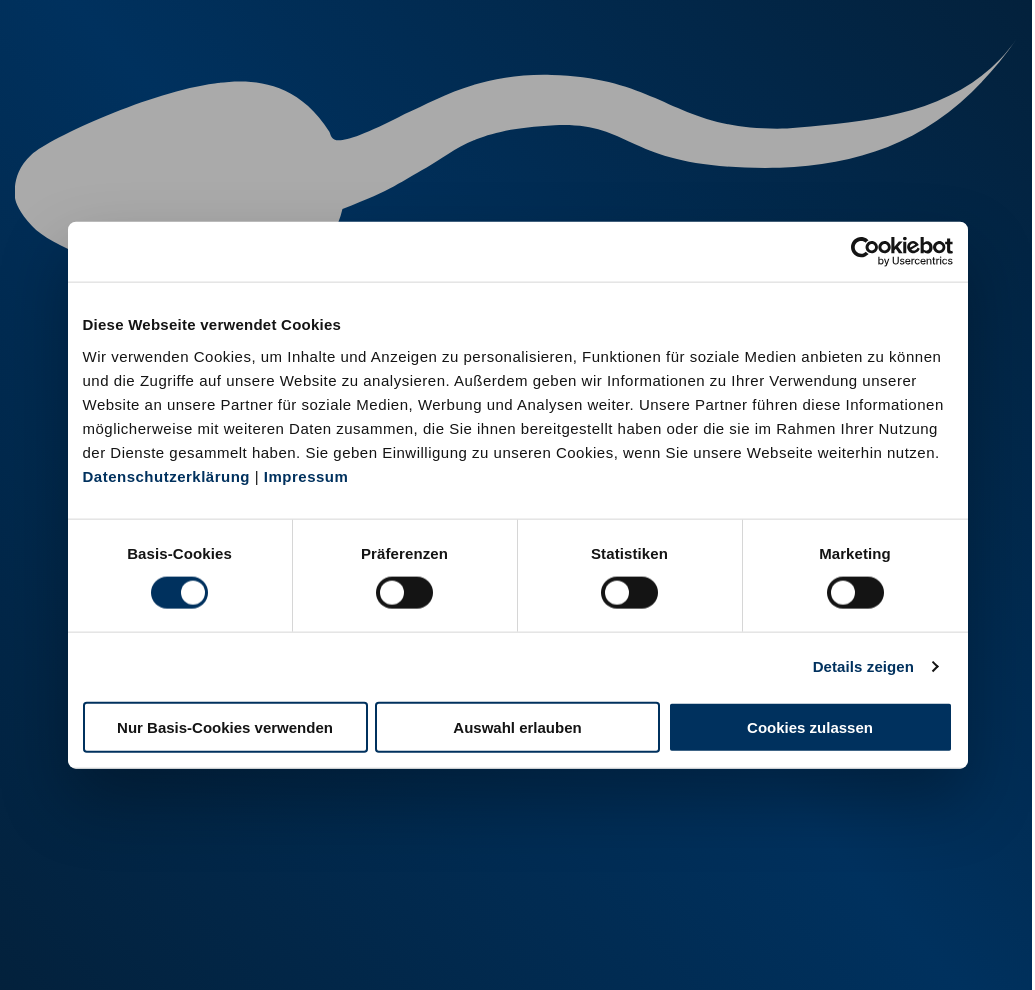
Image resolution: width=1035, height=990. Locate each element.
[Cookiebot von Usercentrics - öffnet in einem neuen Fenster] (865, 252)
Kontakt (321, 948)
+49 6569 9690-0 (631, 882)
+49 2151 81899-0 (391, 882)
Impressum (306, 475)
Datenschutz (230, 948)
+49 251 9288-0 (142, 857)
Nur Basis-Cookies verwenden (225, 726)
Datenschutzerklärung (167, 475)
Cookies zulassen (810, 726)
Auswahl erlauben (517, 726)
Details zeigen (863, 666)
